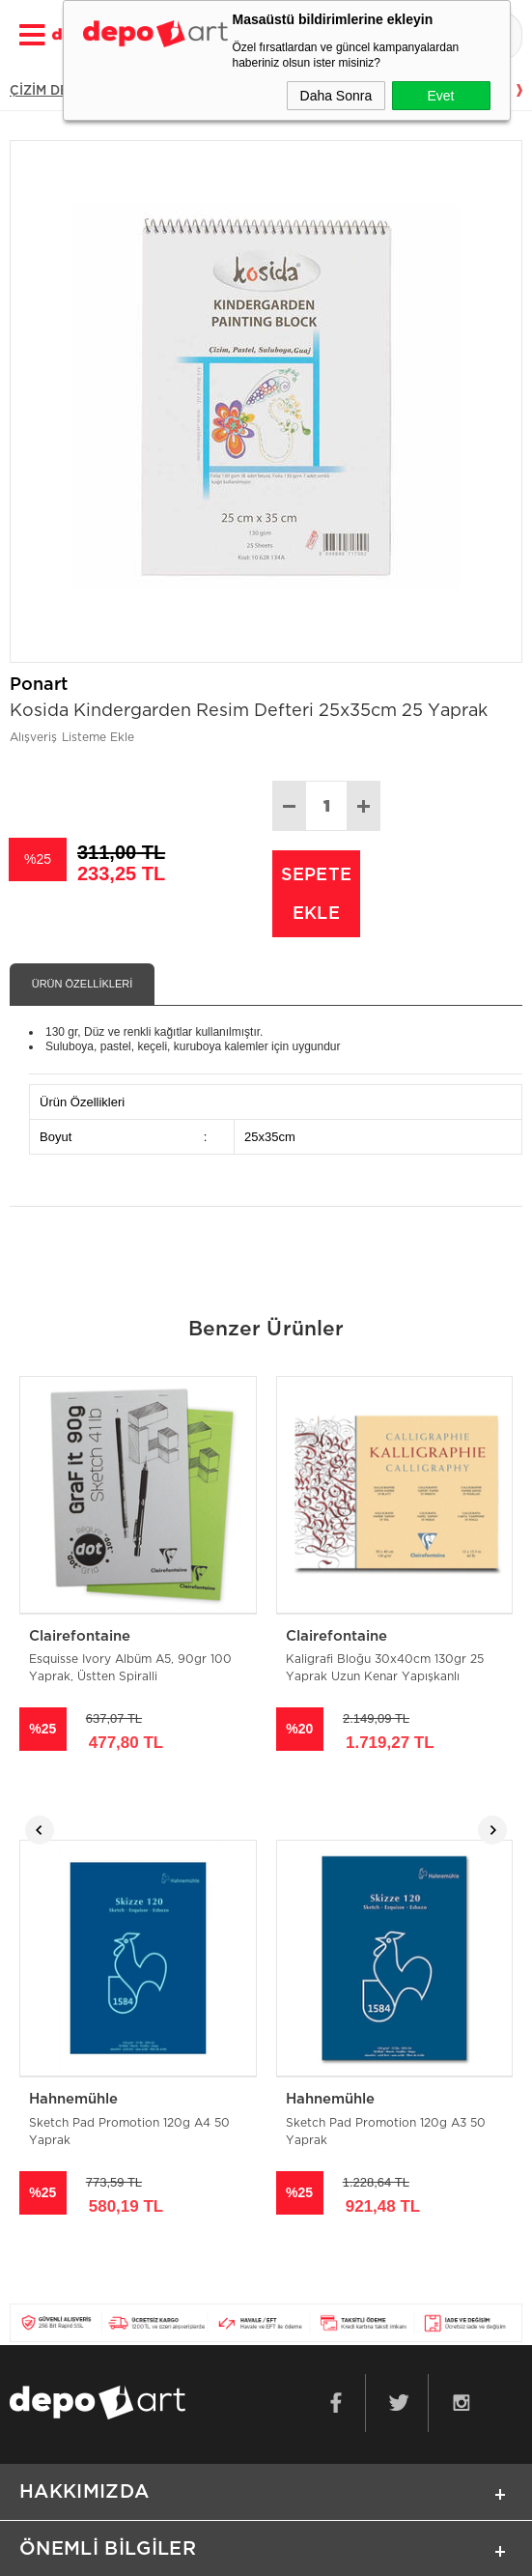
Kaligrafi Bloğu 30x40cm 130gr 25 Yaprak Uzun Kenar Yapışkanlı (385, 1669)
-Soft (159, 2552)
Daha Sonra (336, 95)
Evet (440, 95)
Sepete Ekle (316, 894)
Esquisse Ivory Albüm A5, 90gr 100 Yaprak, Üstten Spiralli (130, 1669)
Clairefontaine (79, 1636)
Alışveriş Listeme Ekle (72, 737)
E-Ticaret (206, 2552)
